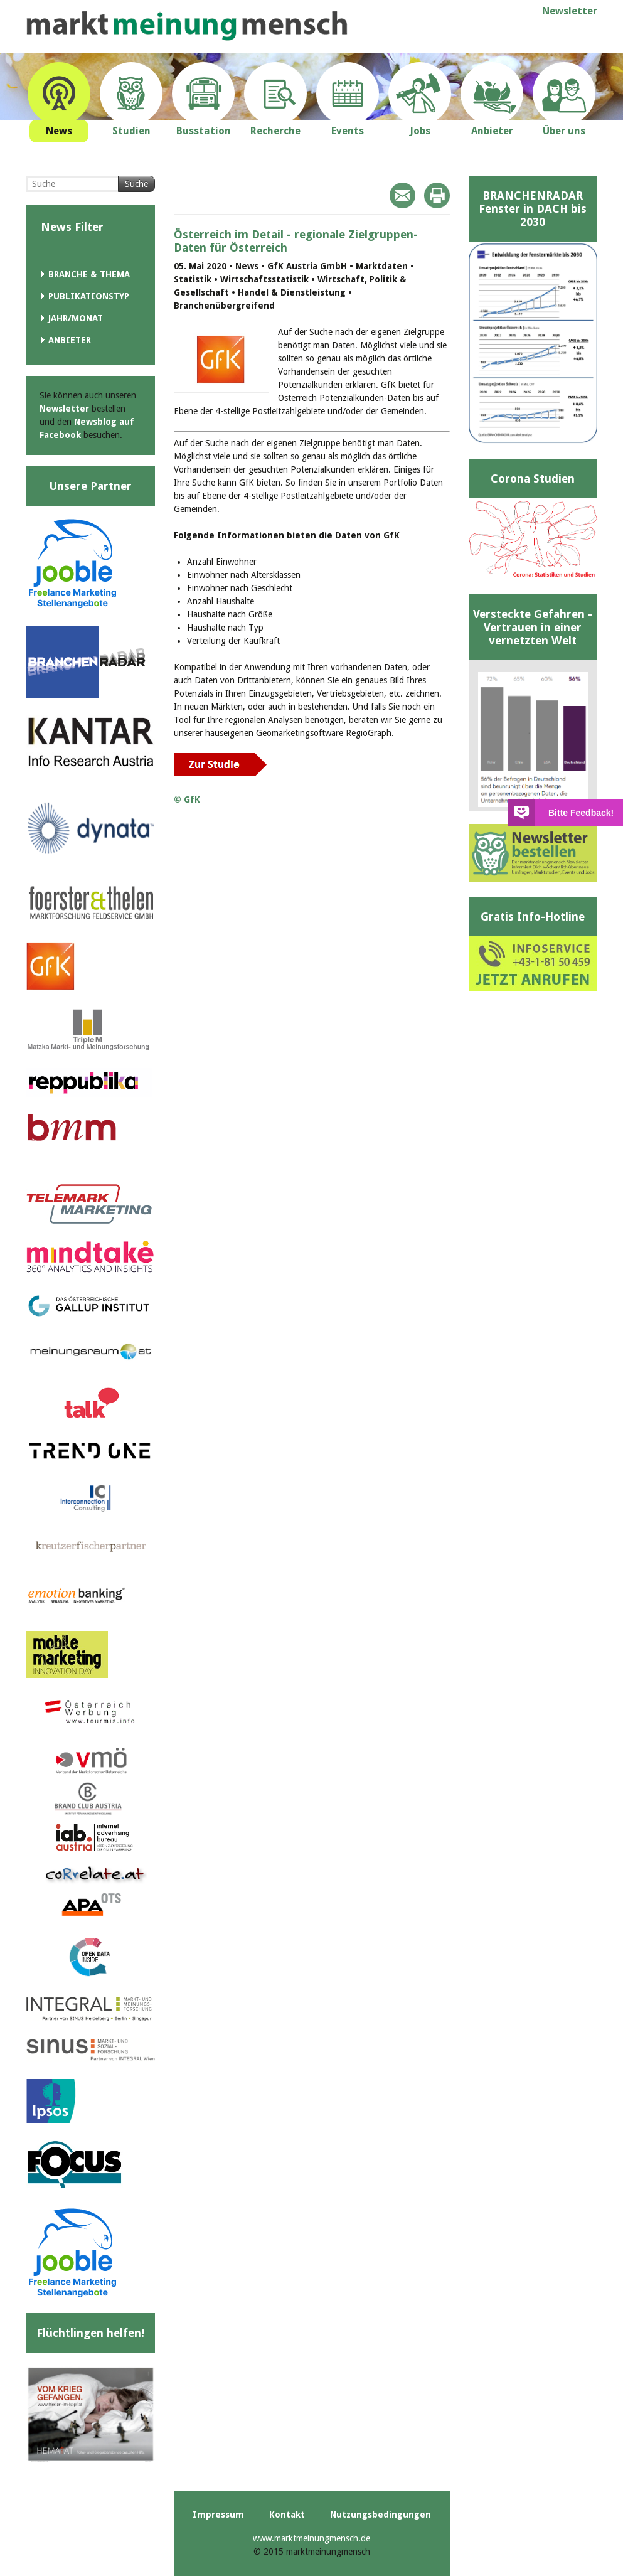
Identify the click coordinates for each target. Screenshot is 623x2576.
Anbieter (69, 340)
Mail (402, 195)
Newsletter (569, 11)
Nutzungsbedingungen (380, 2514)
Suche (136, 184)
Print (437, 195)
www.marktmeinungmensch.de (311, 2538)
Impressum (218, 2514)
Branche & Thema (89, 274)
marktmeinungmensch (187, 26)
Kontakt (287, 2514)
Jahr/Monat (75, 318)
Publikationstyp (88, 296)
